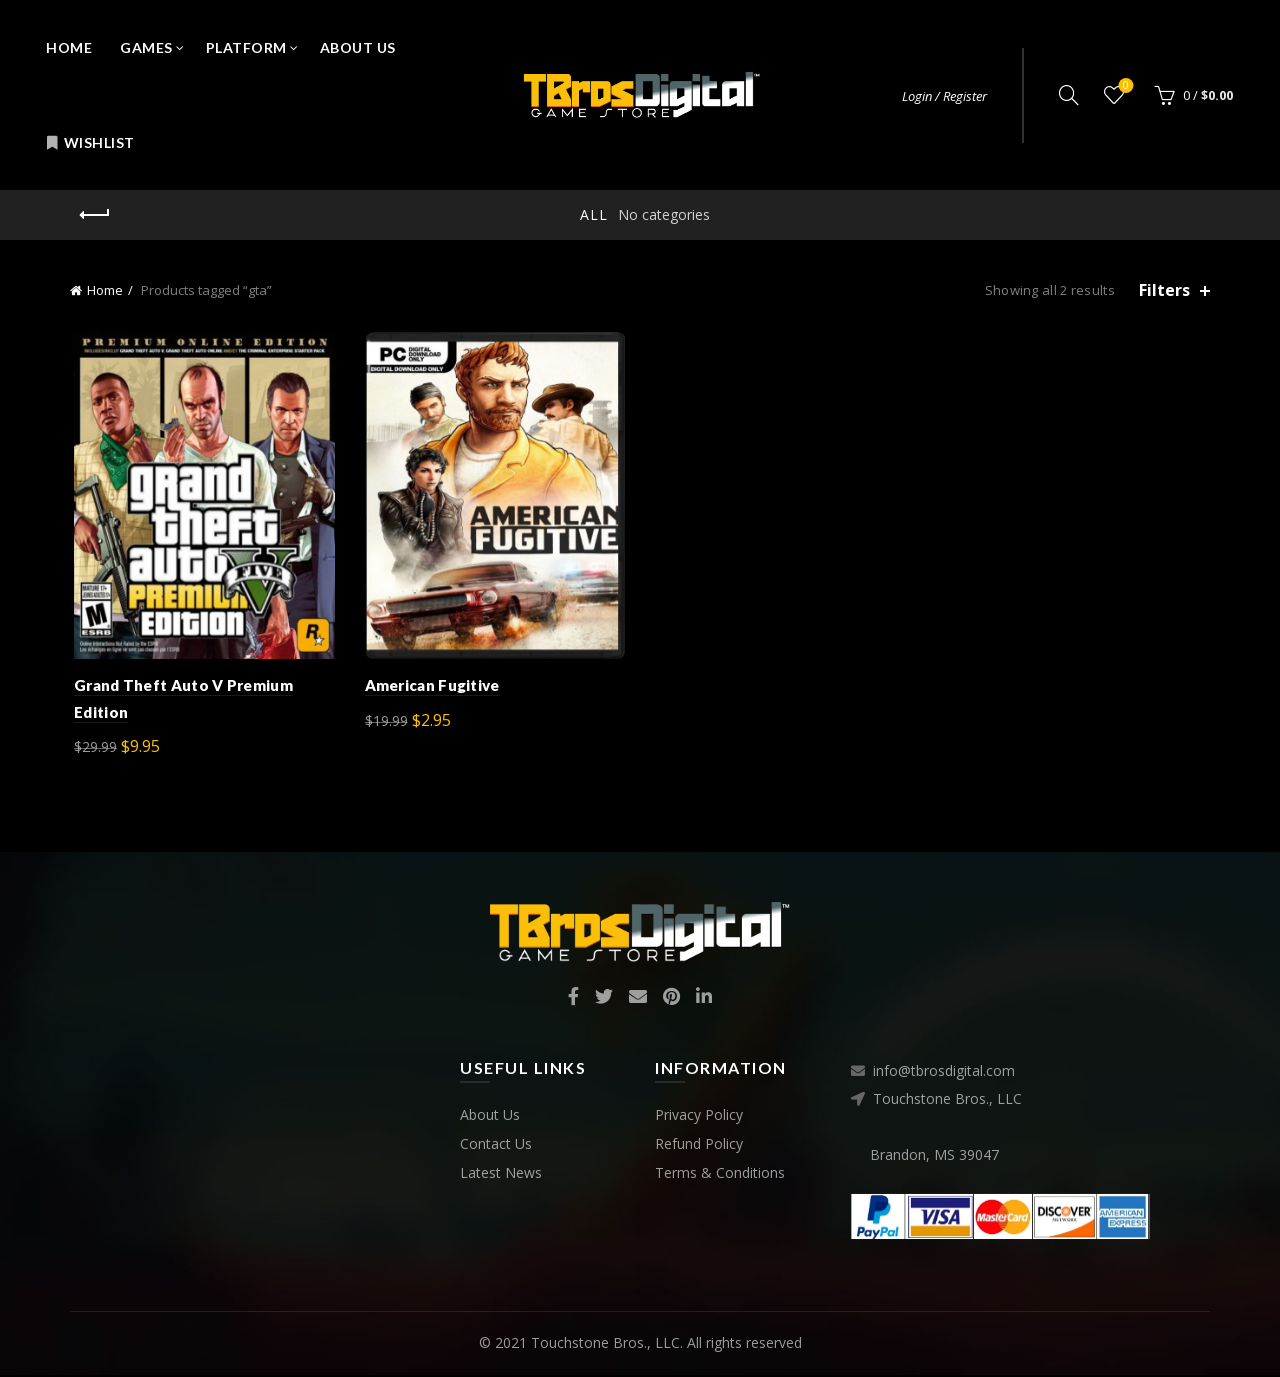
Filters (1164, 290)
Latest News (501, 1175)
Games (146, 47)
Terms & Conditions (720, 1175)
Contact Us (496, 1146)
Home (69, 47)
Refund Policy (699, 1146)
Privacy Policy (699, 1117)
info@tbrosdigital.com (944, 1073)
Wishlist (90, 142)
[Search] (1069, 95)
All (594, 214)
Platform (246, 47)
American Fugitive (430, 688)
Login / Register (944, 96)
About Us (358, 47)
